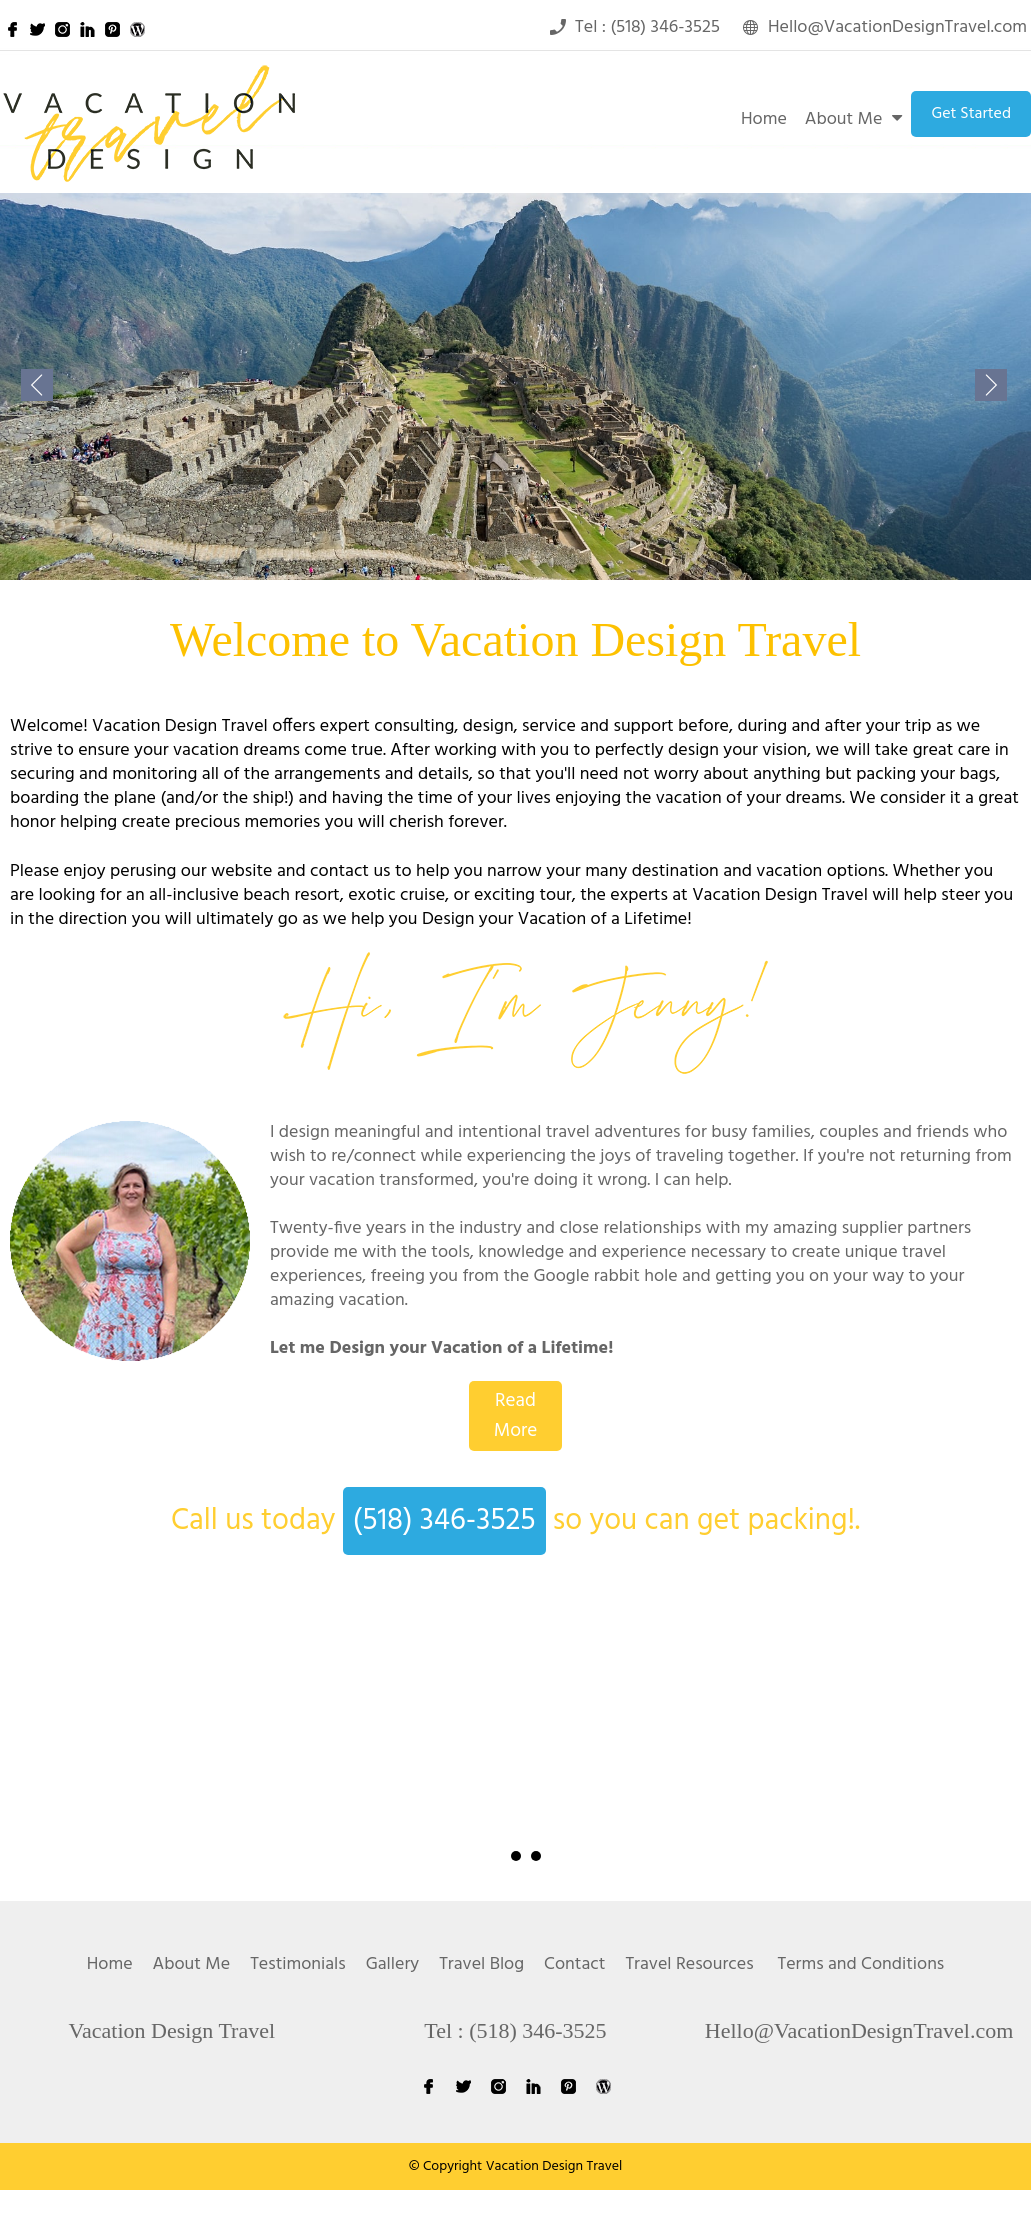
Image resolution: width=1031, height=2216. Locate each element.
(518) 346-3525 (444, 1521)
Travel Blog (481, 1964)
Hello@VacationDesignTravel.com (859, 2030)
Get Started (971, 114)
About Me (844, 119)
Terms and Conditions (860, 1964)
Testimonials (298, 1964)
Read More (516, 1416)
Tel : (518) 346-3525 (515, 2030)
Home (764, 119)
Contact (574, 1964)
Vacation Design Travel (172, 2030)
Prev (76, 1771)
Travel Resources (689, 1964)
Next (955, 1771)
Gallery (392, 1964)
